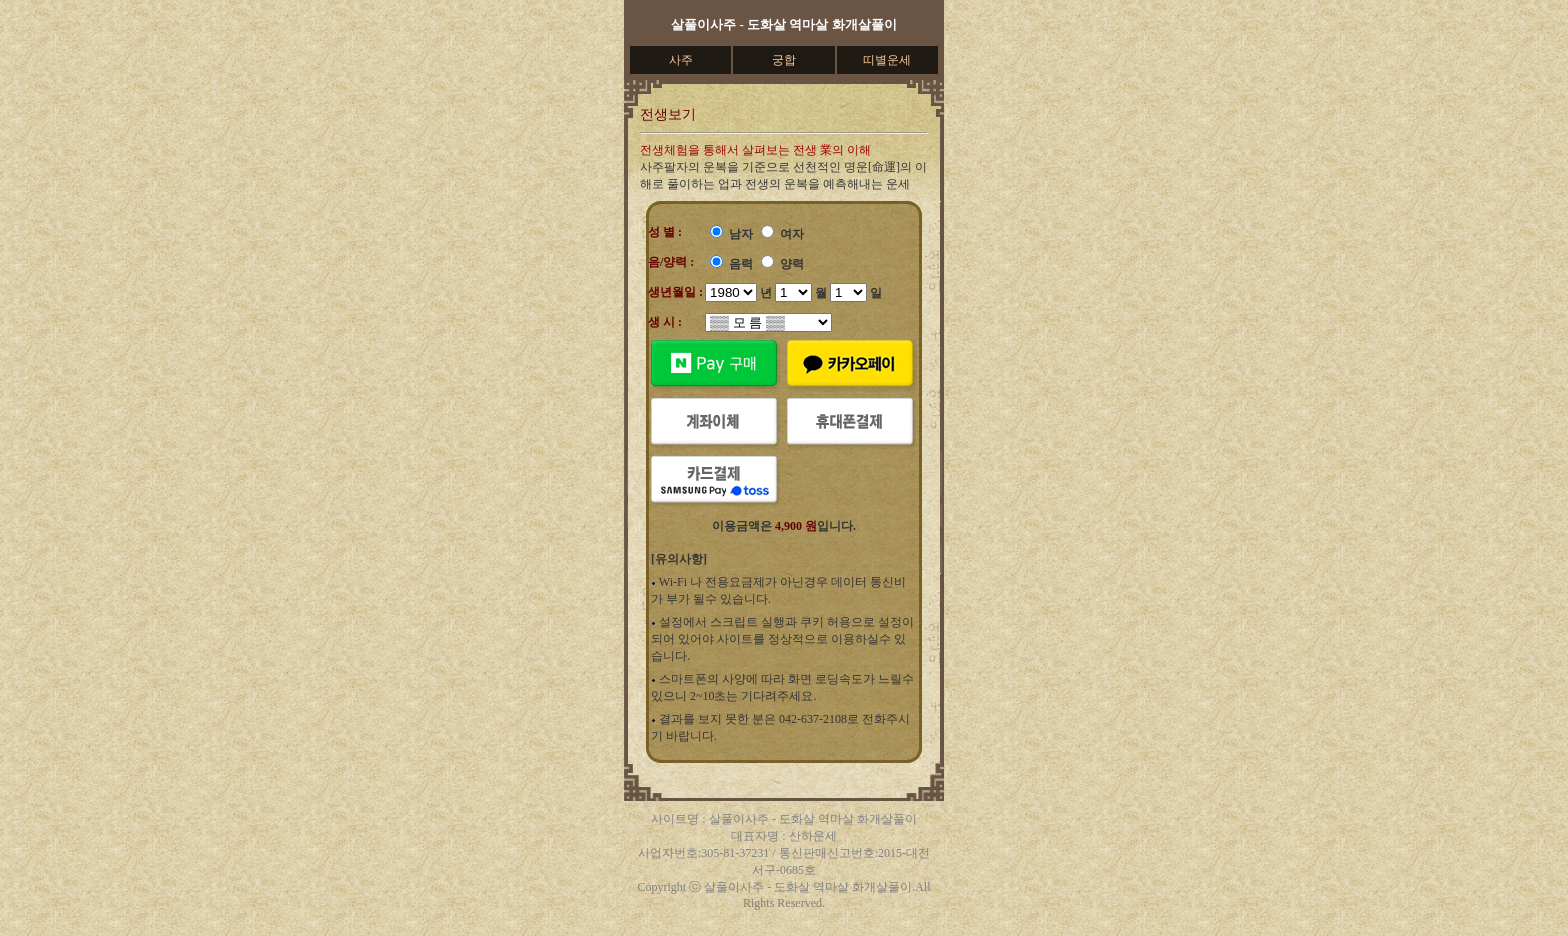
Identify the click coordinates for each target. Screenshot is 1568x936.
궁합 (784, 60)
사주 (681, 60)
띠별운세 (887, 60)
